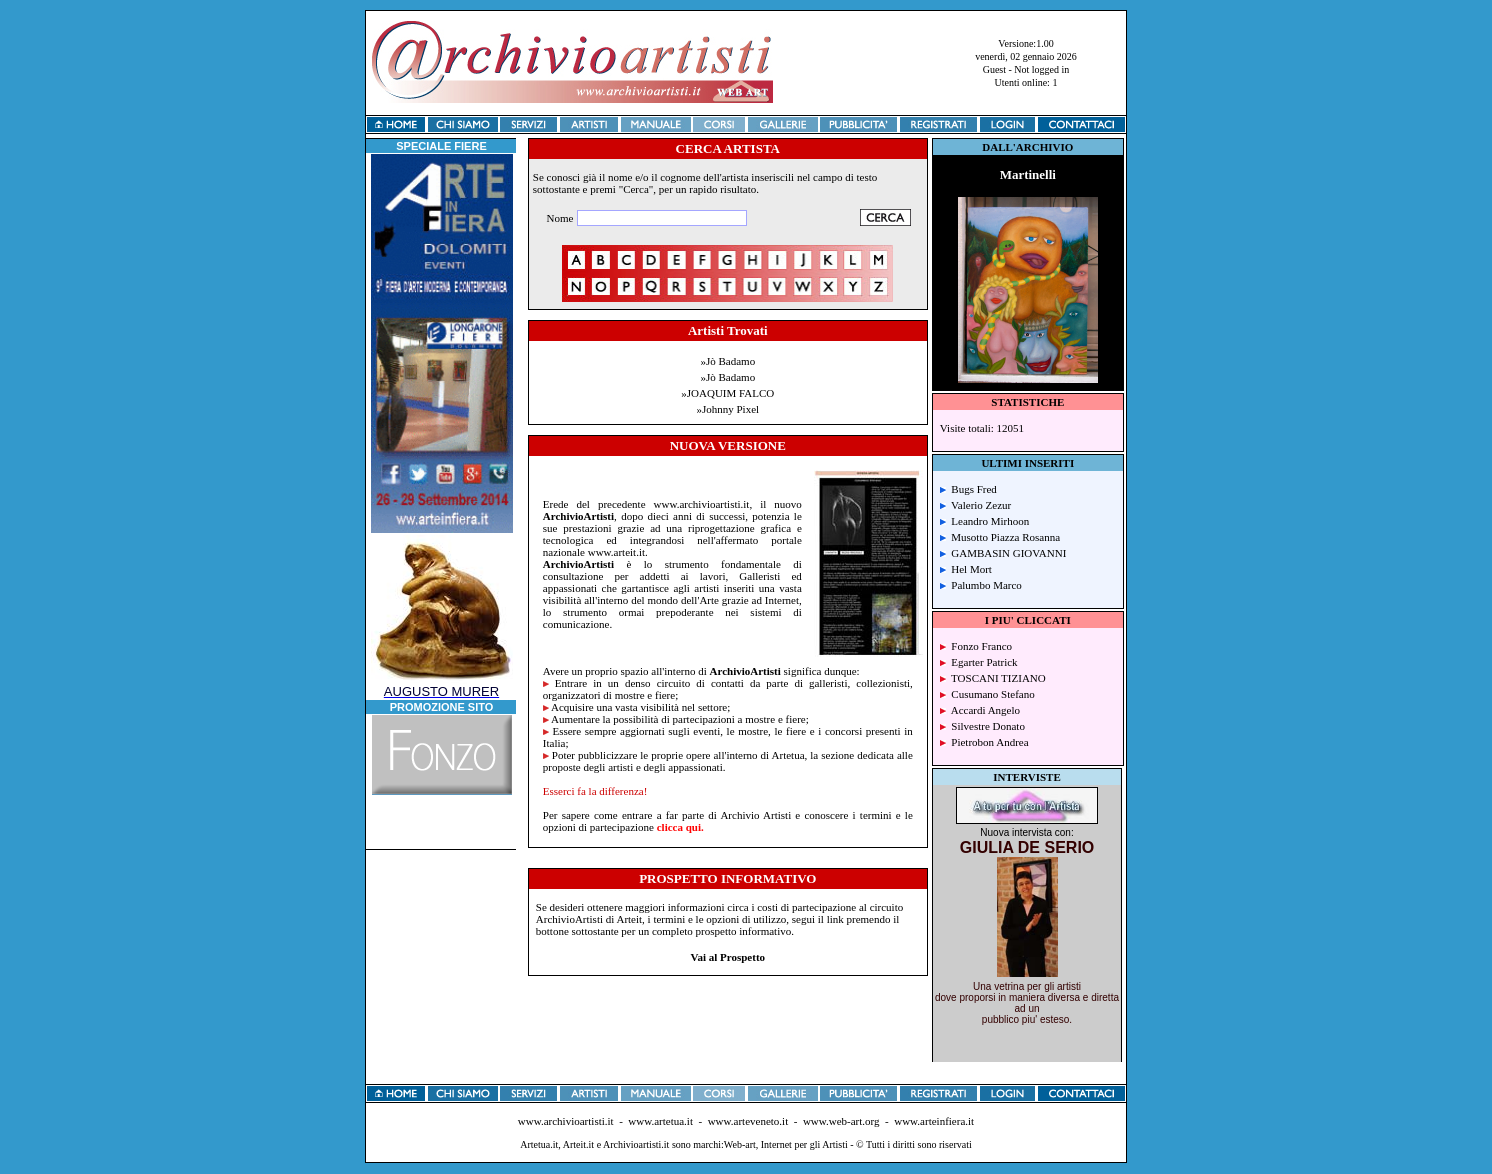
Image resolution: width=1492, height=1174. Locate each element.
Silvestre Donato (982, 726)
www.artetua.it (660, 1121)
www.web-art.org (841, 1121)
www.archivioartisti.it (566, 1121)
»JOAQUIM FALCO (727, 393)
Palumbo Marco (981, 585)
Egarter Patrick (979, 662)
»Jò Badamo (727, 361)
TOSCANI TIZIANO (993, 678)
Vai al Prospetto (728, 957)
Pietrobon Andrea (984, 742)
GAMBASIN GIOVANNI (1003, 553)
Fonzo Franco (976, 646)
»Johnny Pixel (727, 409)
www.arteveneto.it (748, 1121)
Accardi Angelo (980, 710)
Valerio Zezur (975, 505)
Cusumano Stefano (987, 694)
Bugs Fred (968, 489)
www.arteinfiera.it (934, 1121)
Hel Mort (966, 569)
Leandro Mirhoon (984, 521)
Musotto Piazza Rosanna (1000, 537)
